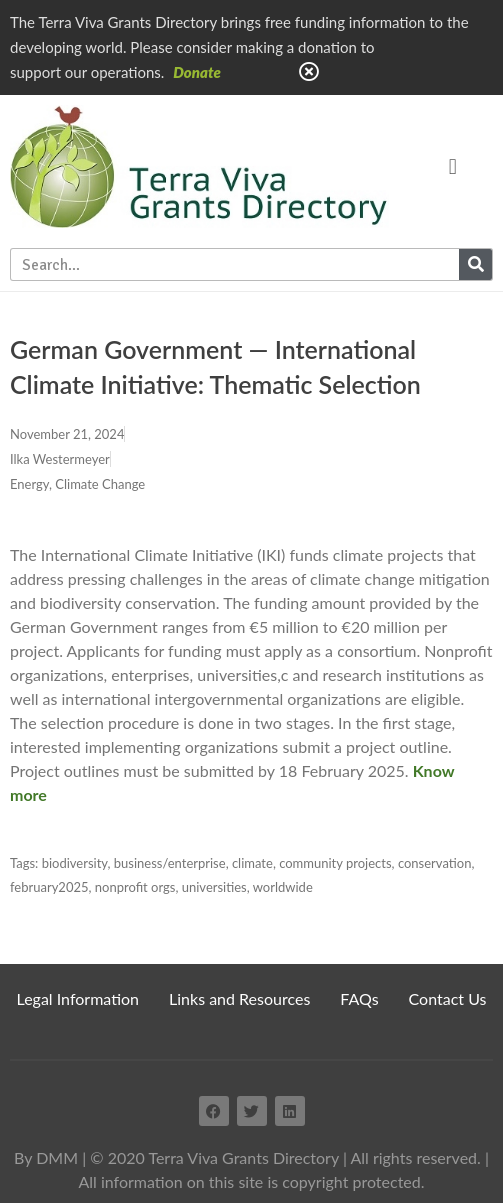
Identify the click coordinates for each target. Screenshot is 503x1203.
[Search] (475, 264)
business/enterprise (170, 863)
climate (252, 863)
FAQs (359, 998)
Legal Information (78, 998)
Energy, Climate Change (77, 484)
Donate (197, 72)
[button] (452, 166)
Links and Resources (239, 998)
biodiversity (75, 863)
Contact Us (448, 998)
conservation (435, 863)
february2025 (49, 887)
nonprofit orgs (135, 887)
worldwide (283, 887)
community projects (335, 863)
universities (214, 887)
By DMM (46, 1157)
